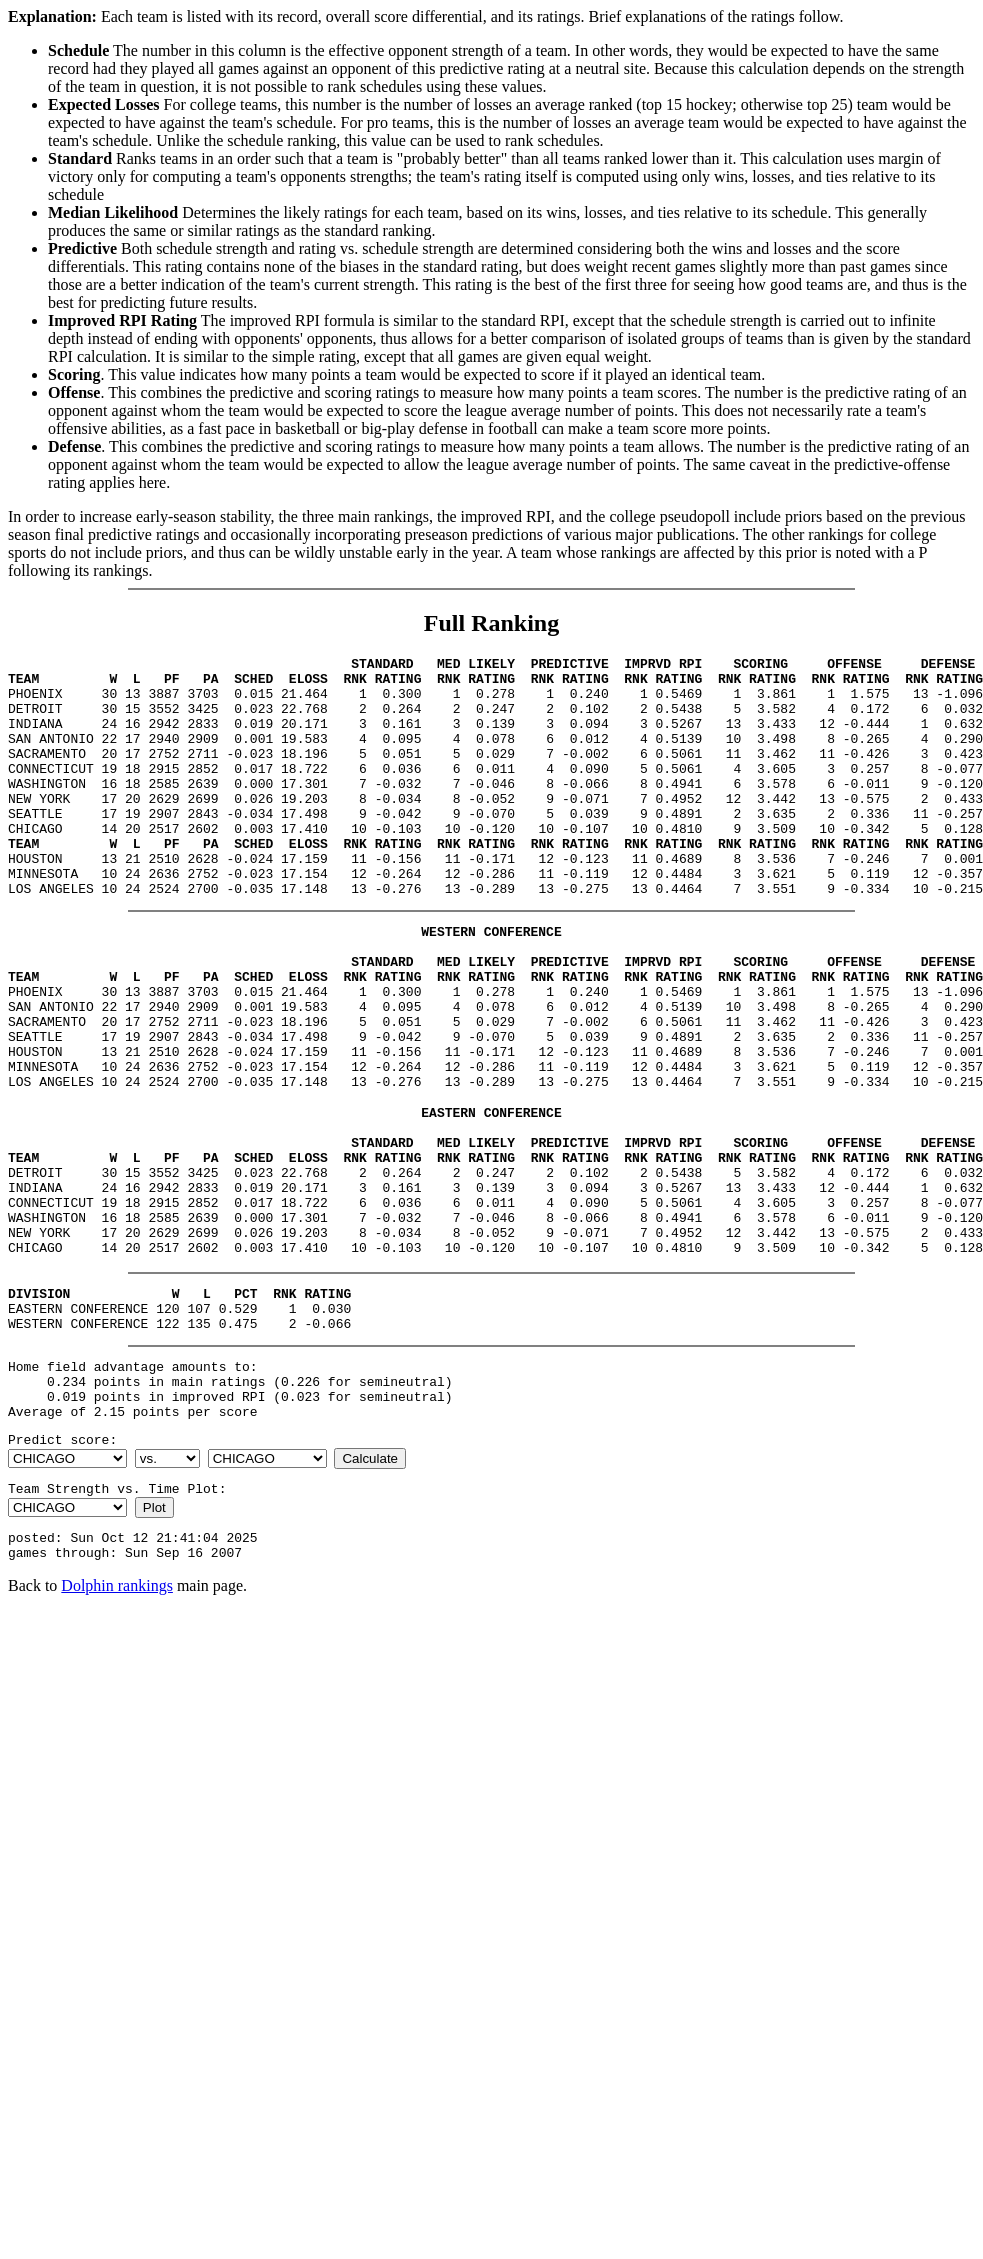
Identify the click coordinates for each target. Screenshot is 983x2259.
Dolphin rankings (117, 1729)
